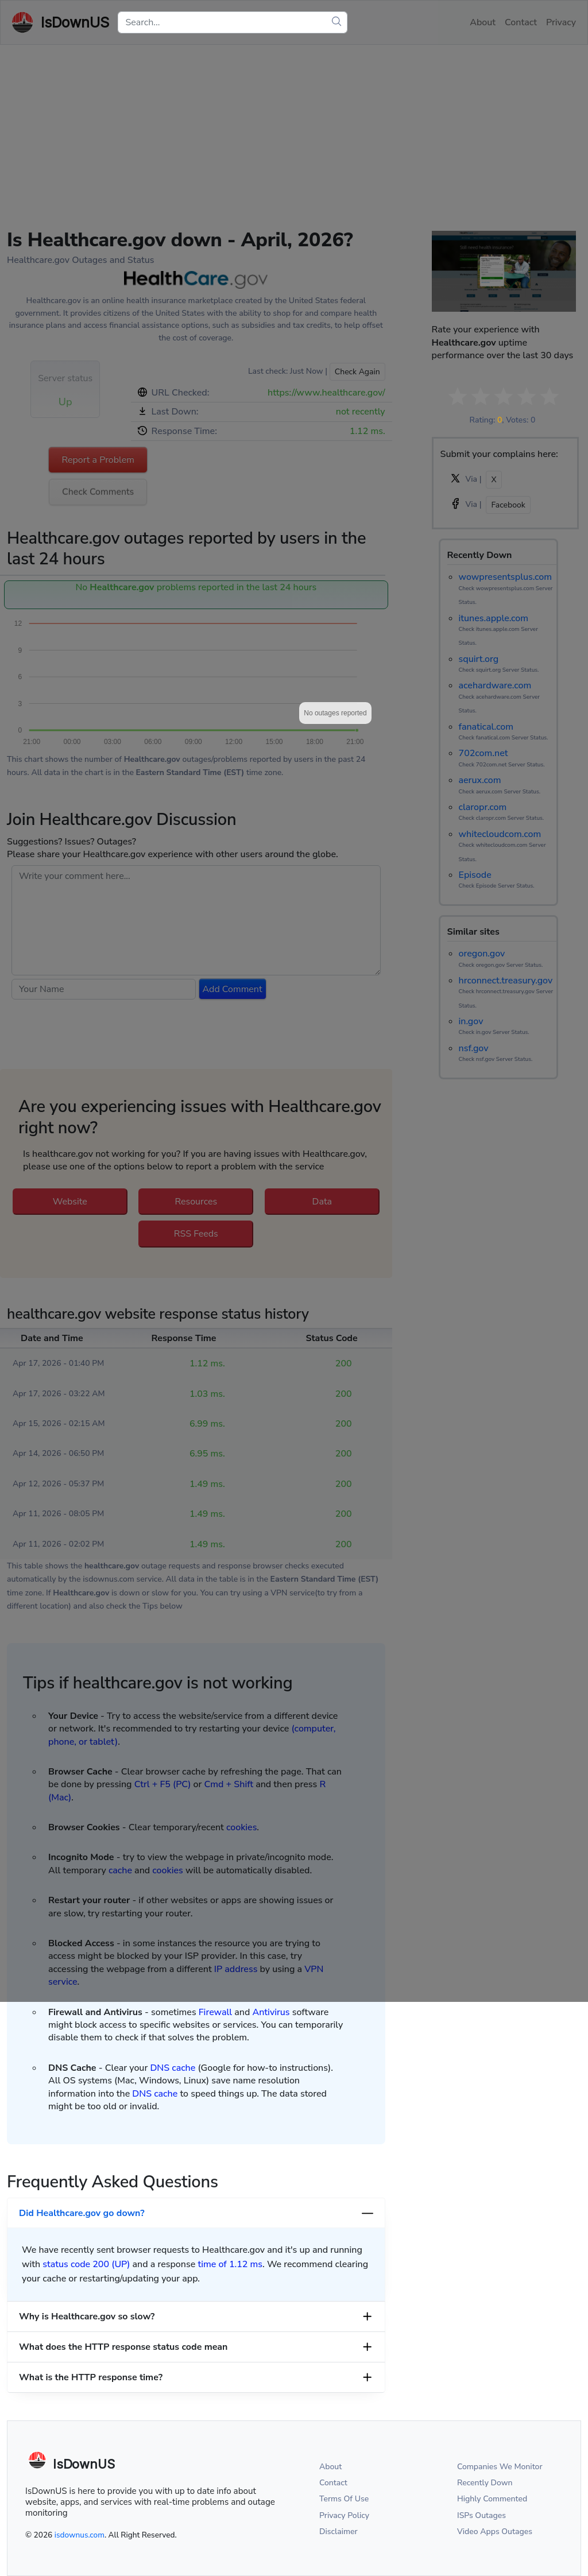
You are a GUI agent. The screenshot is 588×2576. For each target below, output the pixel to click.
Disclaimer (338, 2531)
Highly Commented (492, 2498)
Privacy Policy (344, 2515)
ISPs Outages (481, 2515)
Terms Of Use (344, 2498)
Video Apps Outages (494, 2531)
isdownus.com (80, 2534)
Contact (333, 2482)
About (330, 2466)
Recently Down (485, 2482)
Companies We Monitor (500, 2466)
